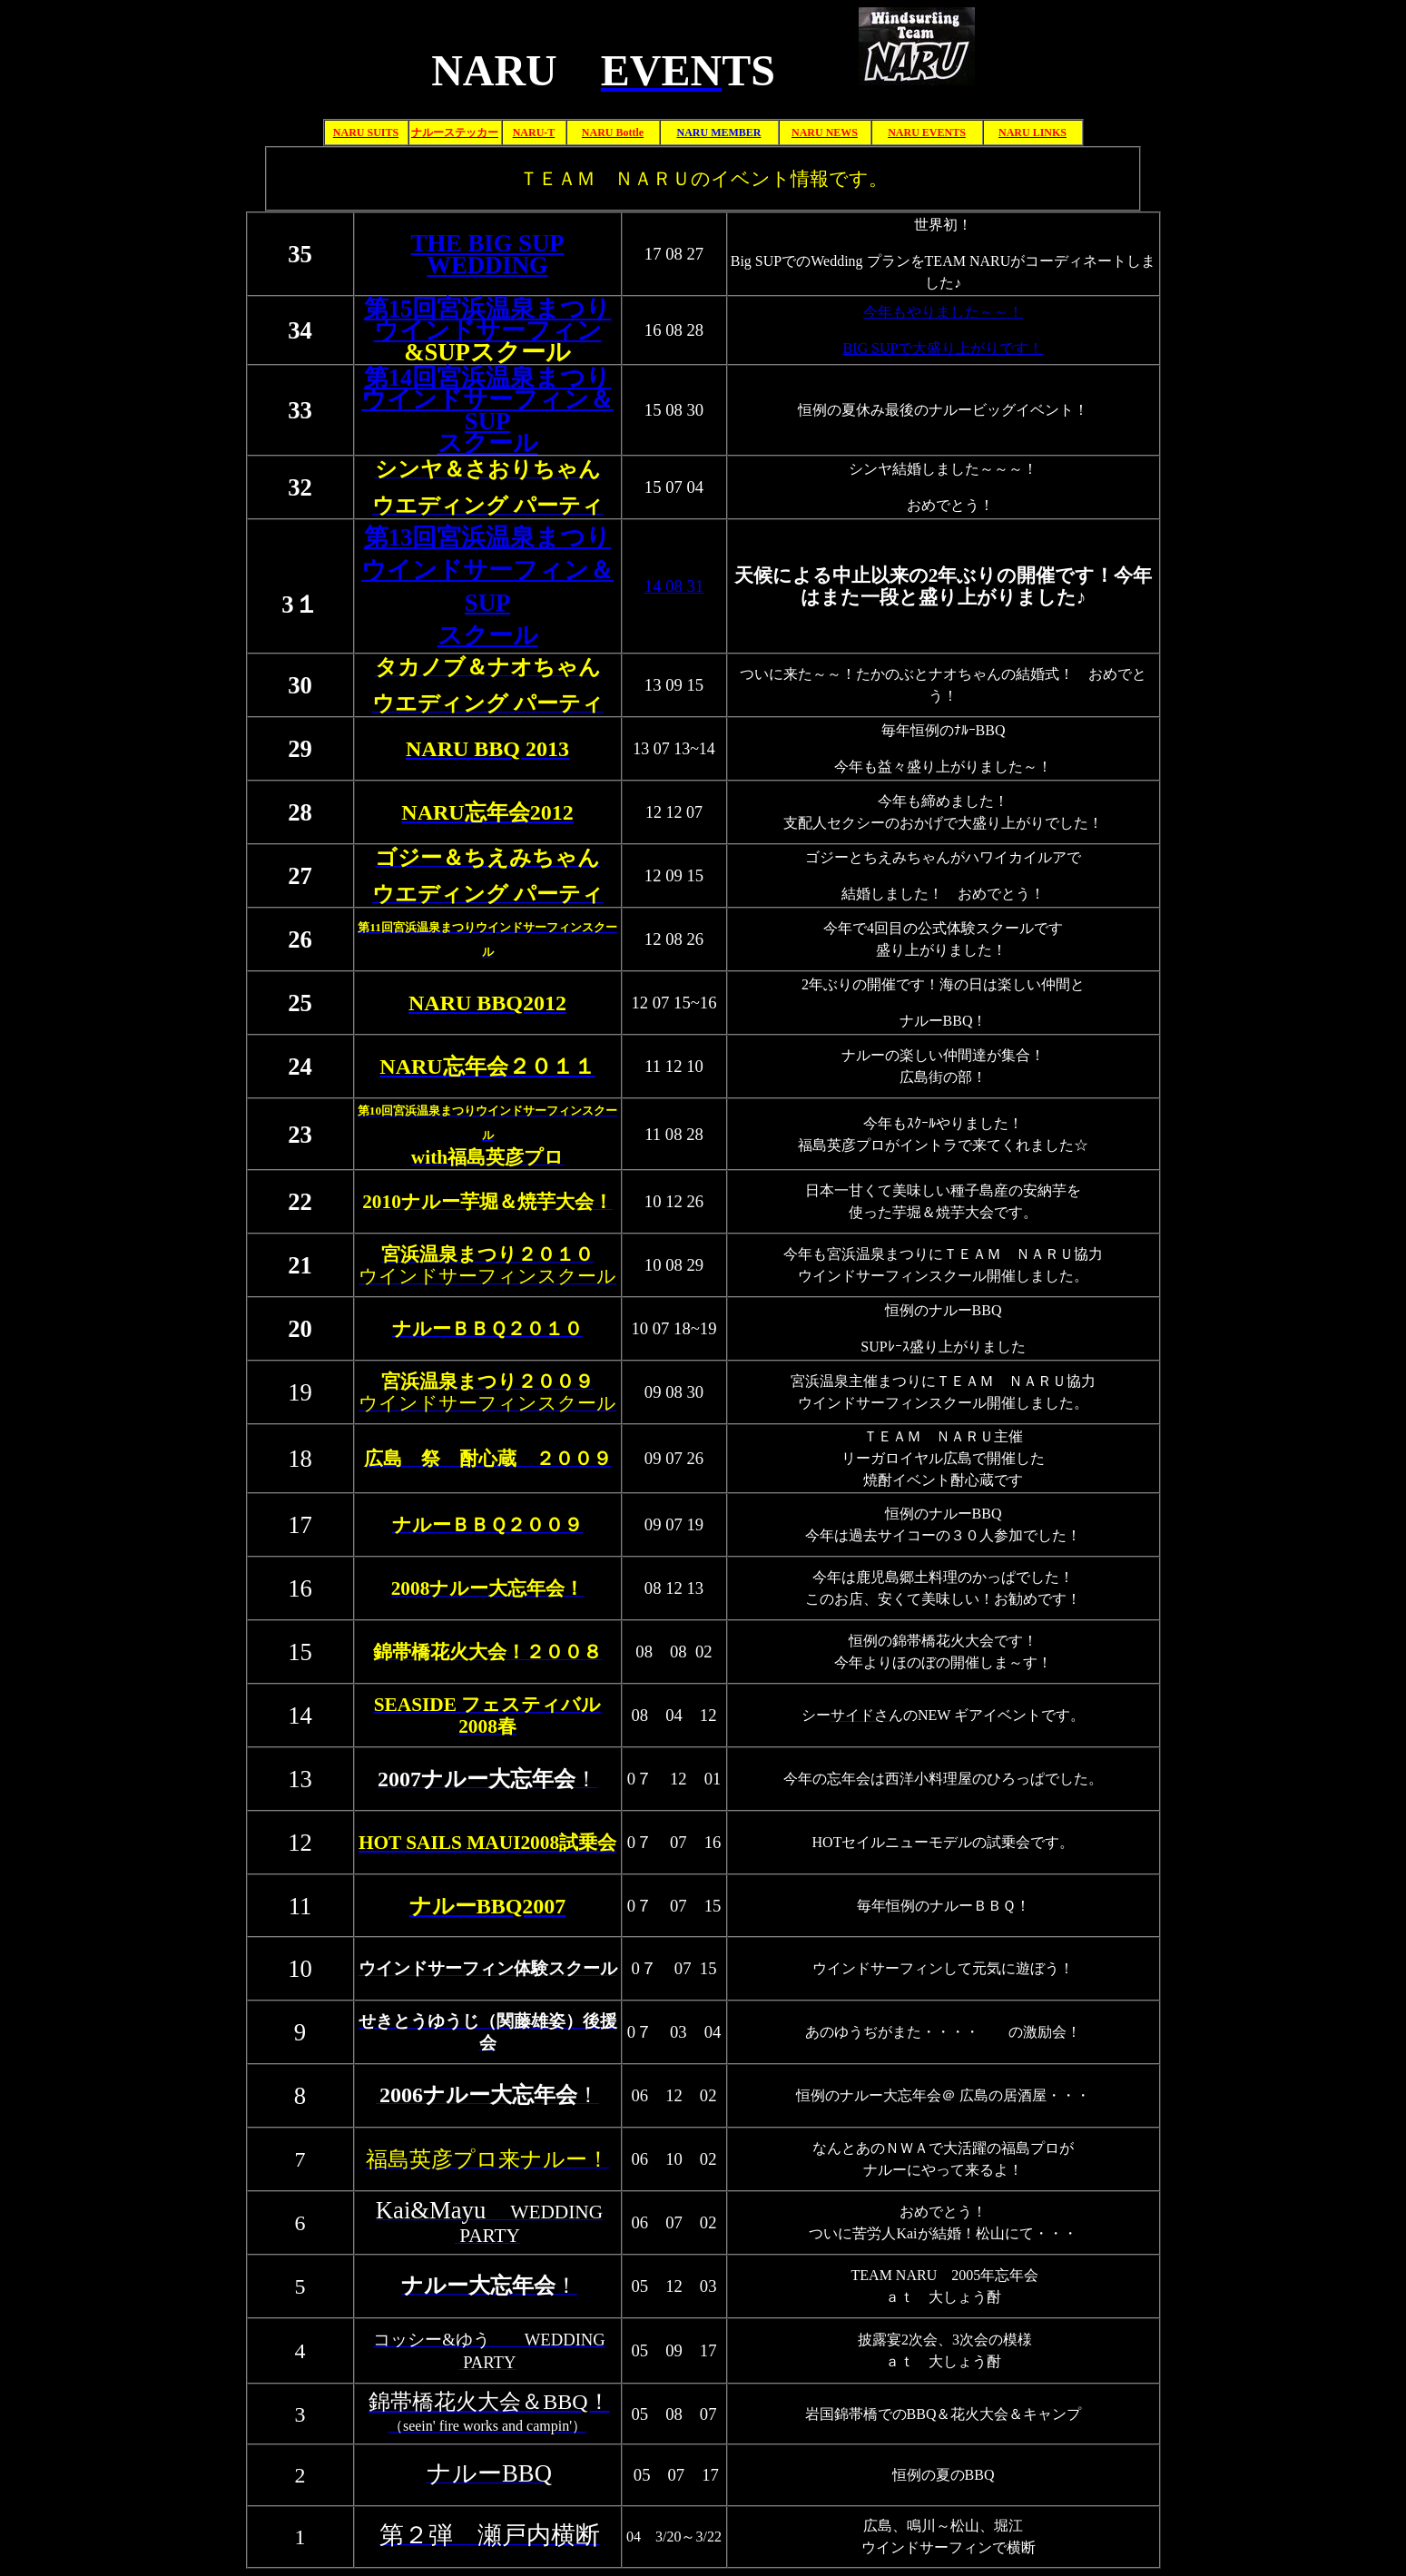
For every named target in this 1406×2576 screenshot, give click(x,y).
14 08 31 (673, 585)
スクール (488, 635)
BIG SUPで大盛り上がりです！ (943, 348)
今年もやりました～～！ (943, 312)
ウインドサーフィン (488, 330)
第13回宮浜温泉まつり (488, 537)
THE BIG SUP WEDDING (488, 254)
